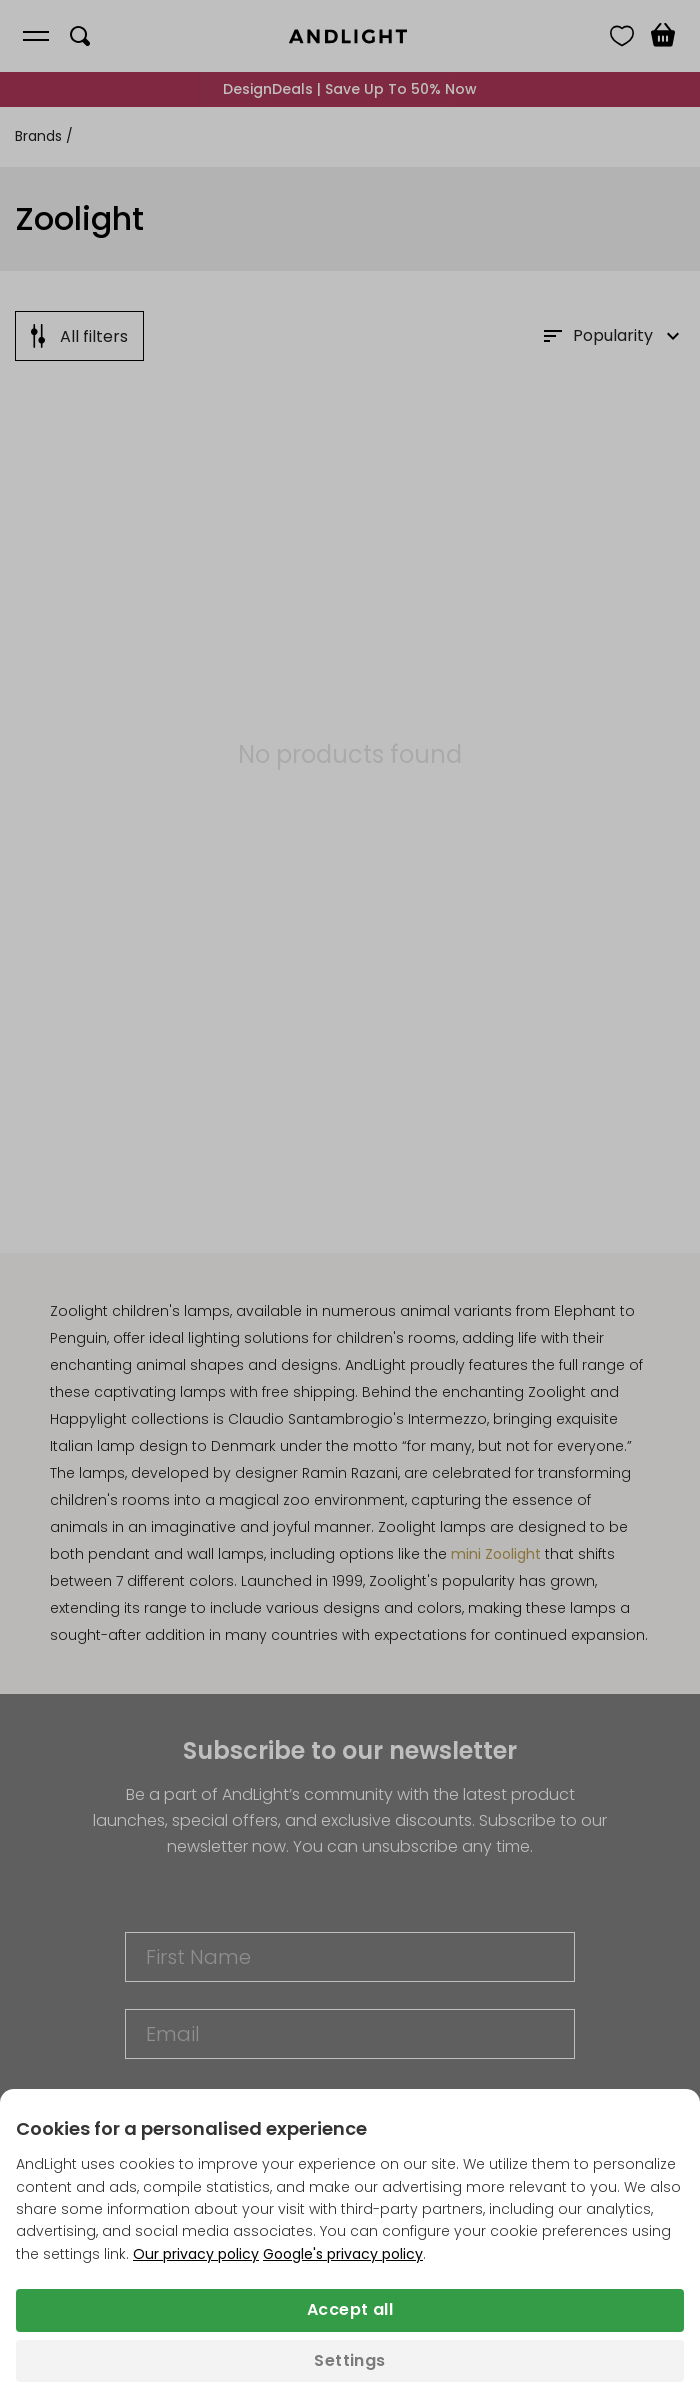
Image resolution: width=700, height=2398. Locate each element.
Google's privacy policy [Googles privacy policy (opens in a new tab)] (343, 2254)
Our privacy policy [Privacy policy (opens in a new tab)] (196, 2254)
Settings (349, 2360)
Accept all (350, 2309)
